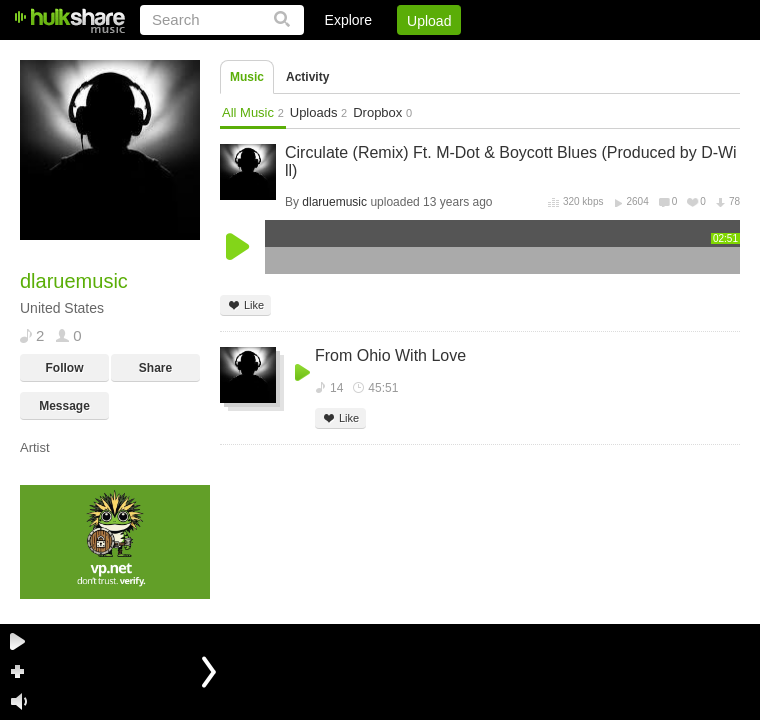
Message (64, 406)
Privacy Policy (628, 55)
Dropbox (382, 112)
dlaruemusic (334, 202)
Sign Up (399, 55)
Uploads (318, 112)
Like (245, 305)
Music (247, 77)
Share (155, 368)
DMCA (534, 55)
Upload (429, 21)
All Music (253, 112)
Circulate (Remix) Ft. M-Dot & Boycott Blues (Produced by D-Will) (511, 161)
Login (327, 55)
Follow (65, 368)
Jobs (469, 55)
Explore (348, 20)
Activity (307, 77)
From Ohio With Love (390, 355)
